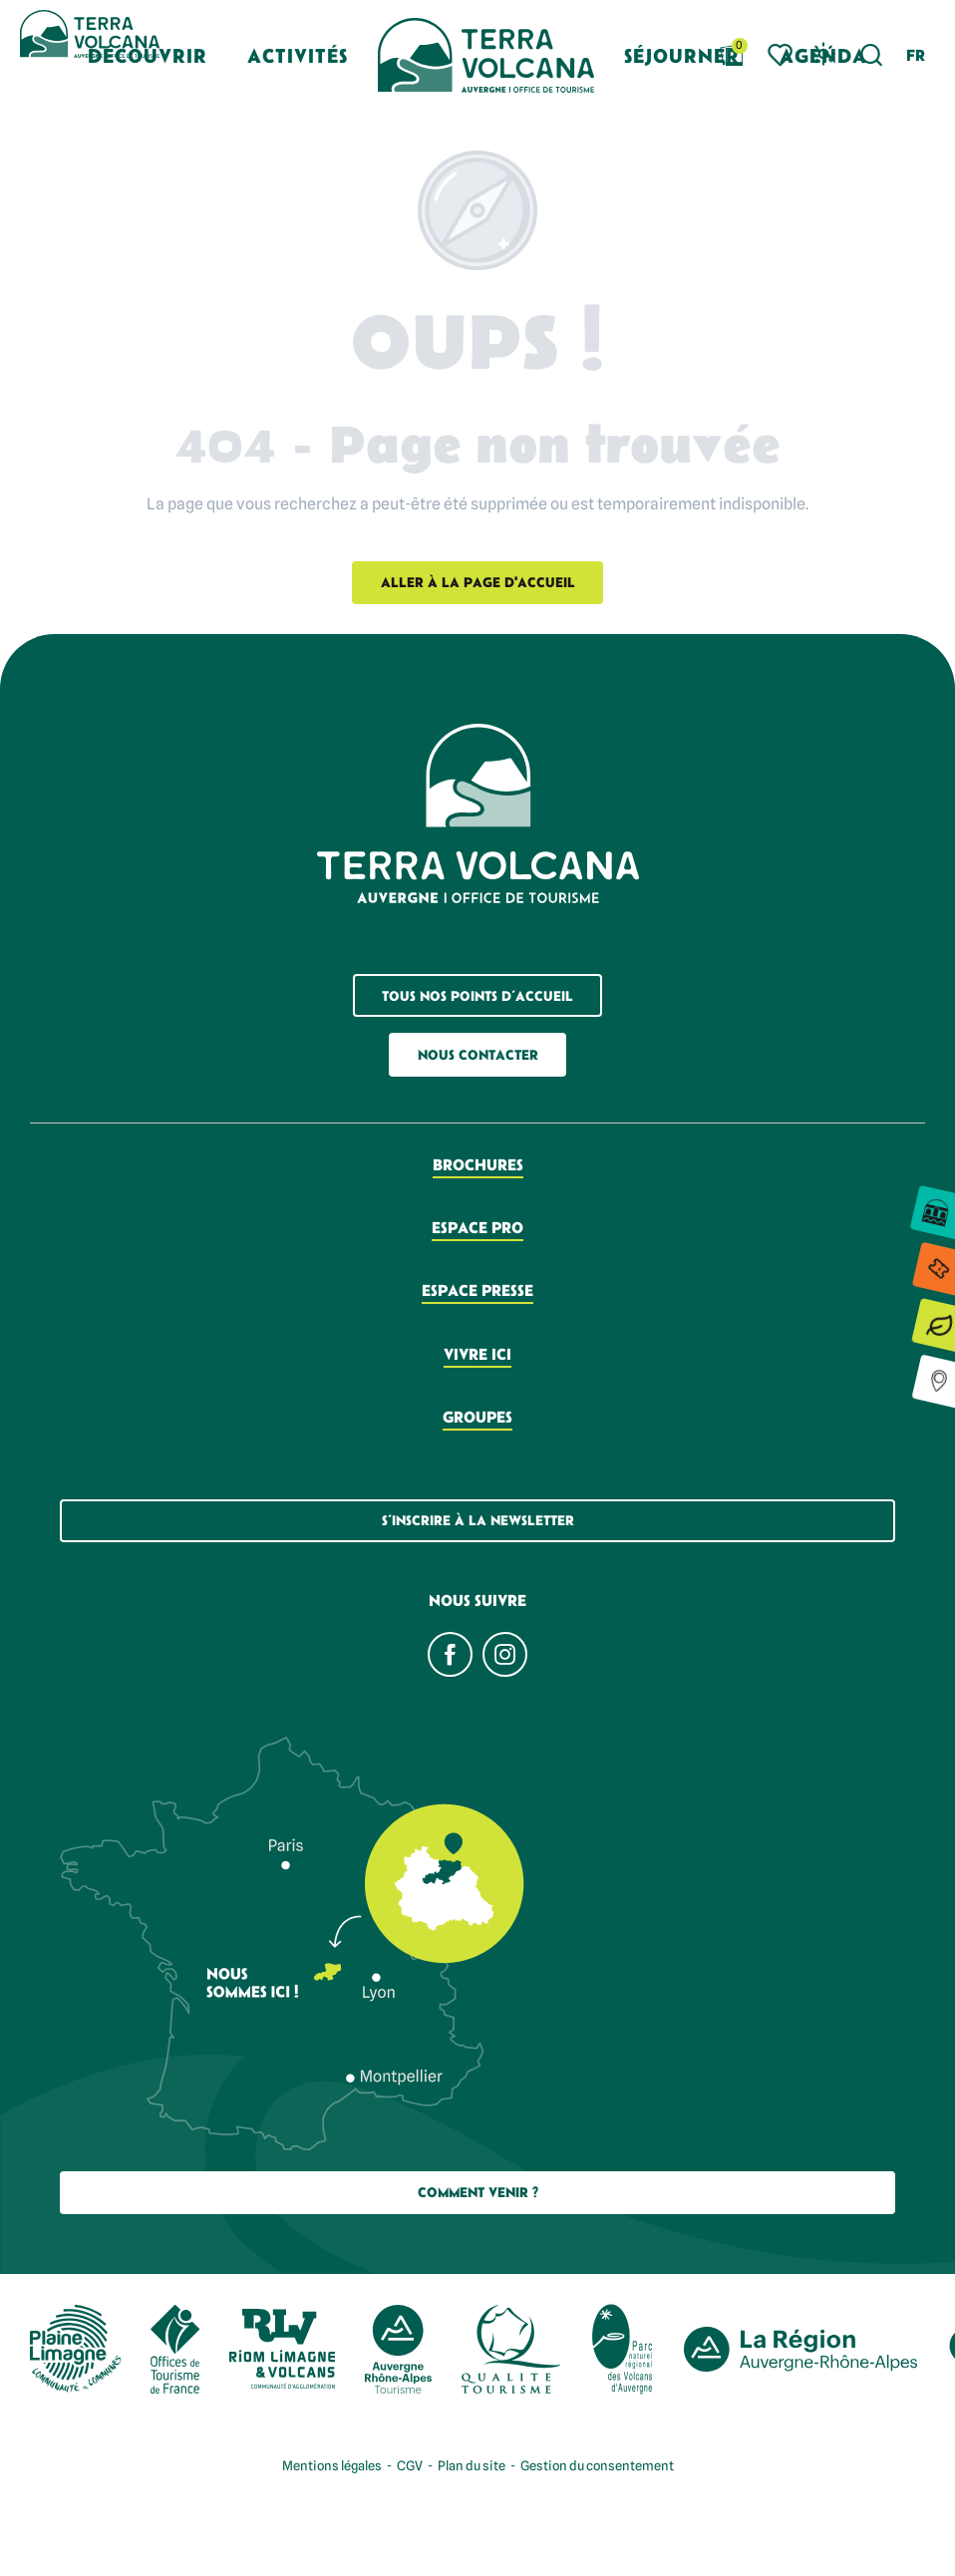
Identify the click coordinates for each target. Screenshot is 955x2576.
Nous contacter (478, 1055)
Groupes (477, 1417)
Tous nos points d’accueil (477, 996)
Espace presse (477, 1290)
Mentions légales (332, 2465)
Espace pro (477, 1227)
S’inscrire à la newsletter (478, 1520)
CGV (410, 2465)
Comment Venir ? (478, 2192)
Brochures (478, 1164)
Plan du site (471, 2465)
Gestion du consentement (597, 2465)
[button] (871, 55)
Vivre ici (477, 1354)
